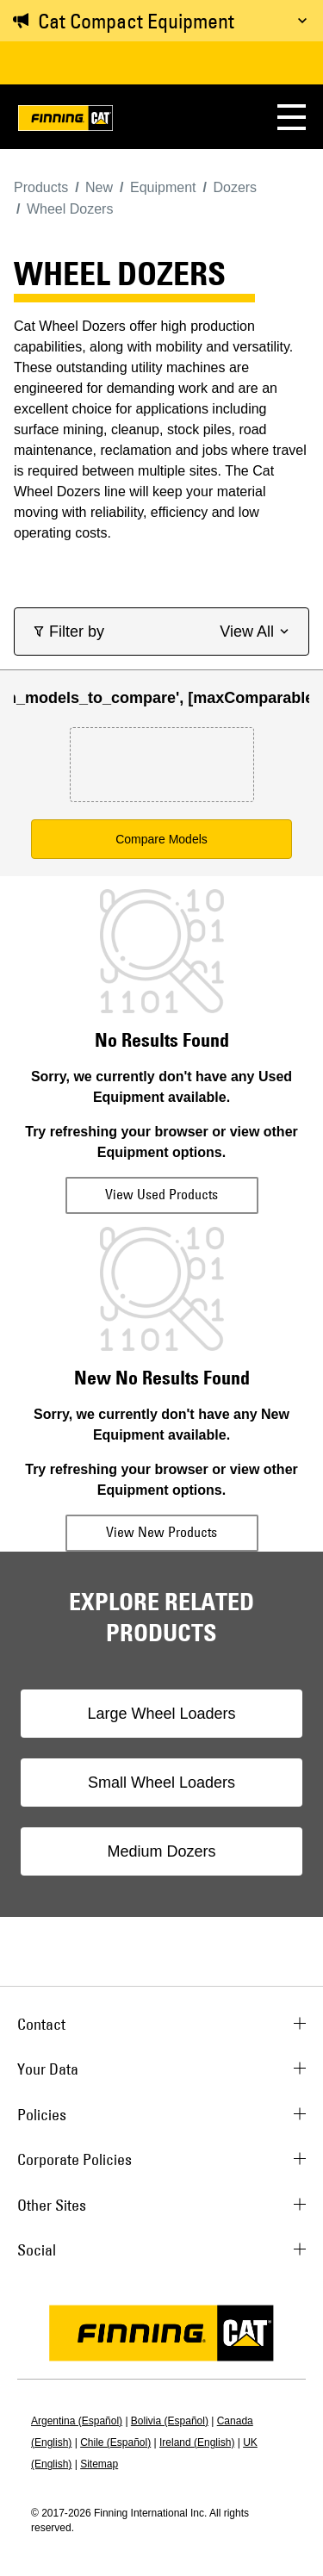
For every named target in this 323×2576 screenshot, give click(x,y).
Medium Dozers (161, 1851)
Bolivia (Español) (169, 2421)
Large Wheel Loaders (161, 1713)
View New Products (161, 1531)
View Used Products (161, 1194)
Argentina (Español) (76, 2421)
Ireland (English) (196, 2442)
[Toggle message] (302, 20)
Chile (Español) (115, 2442)
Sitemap (99, 2464)
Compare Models (161, 839)
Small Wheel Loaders (161, 1782)
